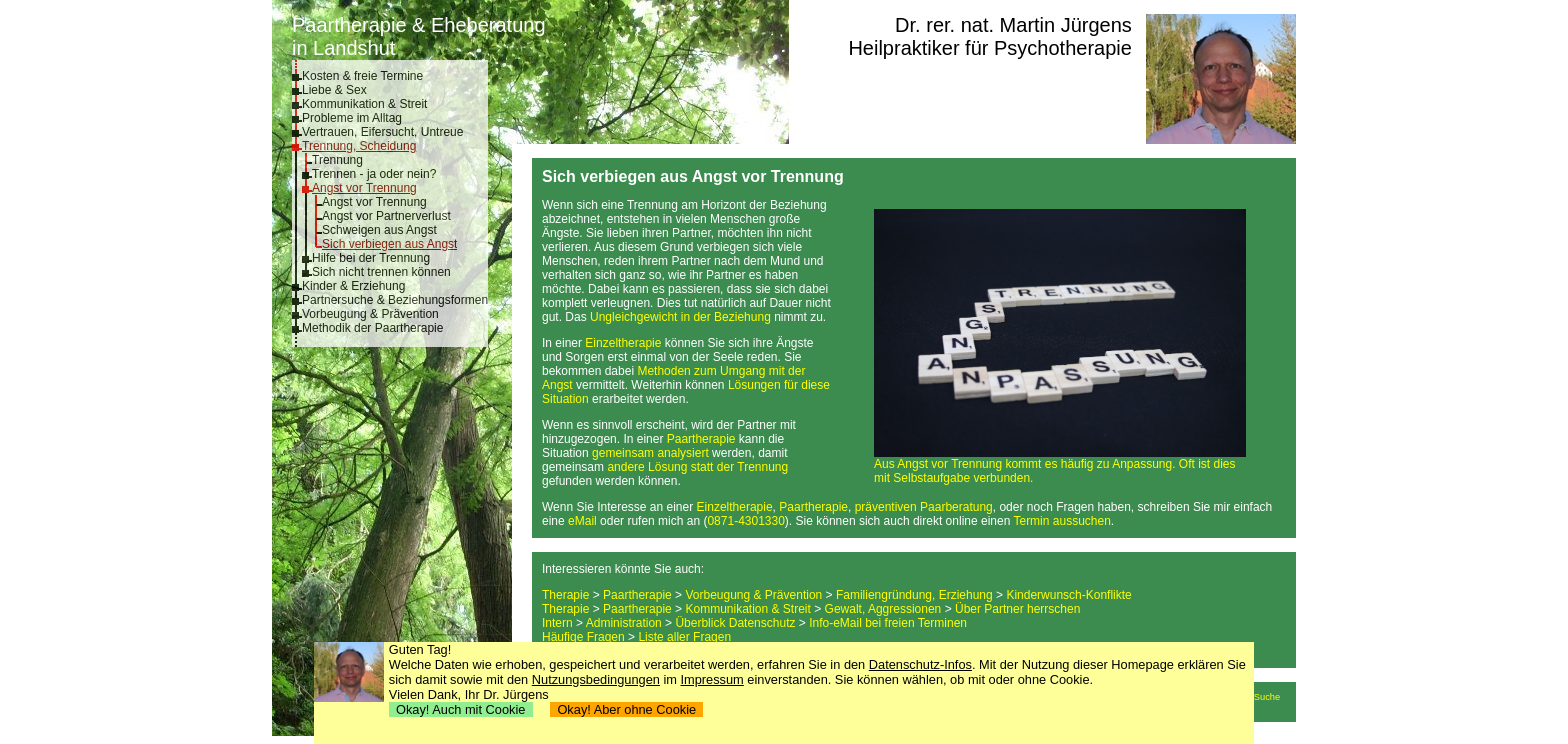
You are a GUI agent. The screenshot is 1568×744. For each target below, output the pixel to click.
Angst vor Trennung (364, 188)
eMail (582, 521)
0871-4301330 (745, 521)
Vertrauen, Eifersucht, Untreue (382, 132)
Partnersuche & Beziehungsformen (395, 300)
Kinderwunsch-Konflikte (1068, 595)
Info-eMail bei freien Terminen (888, 623)
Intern (557, 623)
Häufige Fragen (583, 637)
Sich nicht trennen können (381, 272)
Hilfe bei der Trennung (371, 258)
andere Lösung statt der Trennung (697, 467)
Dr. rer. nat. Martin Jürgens (1013, 25)
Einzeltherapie (623, 343)
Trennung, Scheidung (359, 146)
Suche (1267, 697)
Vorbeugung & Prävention (370, 314)
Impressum (712, 679)
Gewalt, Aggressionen (883, 609)
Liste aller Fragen (684, 637)
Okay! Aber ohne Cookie (626, 709)
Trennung (337, 160)
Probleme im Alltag (352, 118)
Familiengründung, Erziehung (914, 595)
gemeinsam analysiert (650, 453)
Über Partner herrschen (1017, 609)
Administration (624, 623)
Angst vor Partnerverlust (386, 216)
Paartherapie (701, 439)
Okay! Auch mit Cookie (461, 709)
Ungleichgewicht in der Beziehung (680, 317)
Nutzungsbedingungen (596, 679)
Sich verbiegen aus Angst (389, 244)
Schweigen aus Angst (379, 230)
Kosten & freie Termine (362, 76)
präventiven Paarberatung (924, 507)
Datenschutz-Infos (920, 664)
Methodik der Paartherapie (372, 328)
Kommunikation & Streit (364, 104)
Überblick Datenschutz (735, 623)
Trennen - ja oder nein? (374, 174)
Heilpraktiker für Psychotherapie (989, 48)
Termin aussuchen (1061, 521)
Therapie (565, 595)
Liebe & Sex (334, 90)
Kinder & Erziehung (353, 286)
